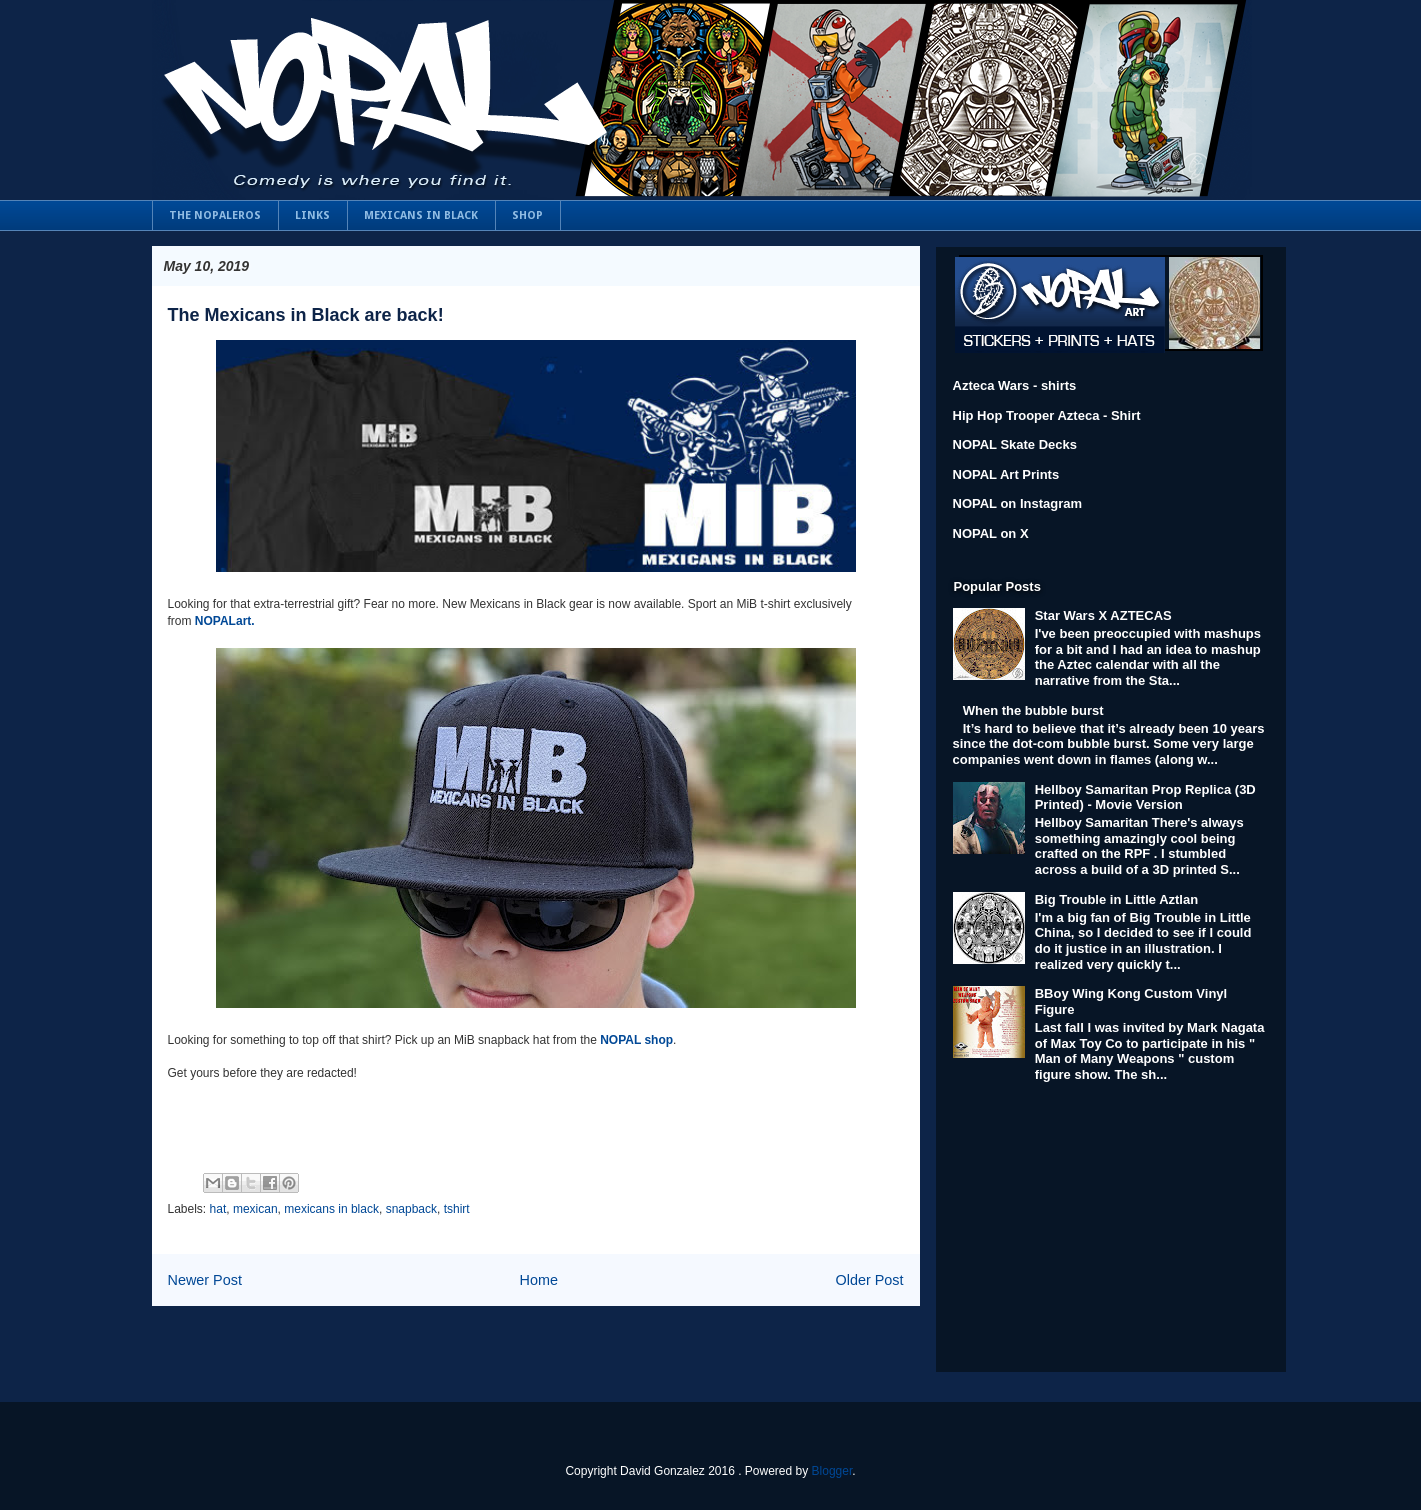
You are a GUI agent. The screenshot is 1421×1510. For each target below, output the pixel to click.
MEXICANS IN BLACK (421, 215)
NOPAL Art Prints (1006, 474)
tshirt (457, 1209)
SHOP (527, 215)
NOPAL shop (636, 1040)
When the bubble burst (1033, 710)
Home (539, 1280)
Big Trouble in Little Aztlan (1116, 899)
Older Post (870, 1280)
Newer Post (205, 1280)
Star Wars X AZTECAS (1103, 615)
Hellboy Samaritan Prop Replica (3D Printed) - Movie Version (1145, 797)
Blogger (832, 1471)
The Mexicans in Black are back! (306, 315)
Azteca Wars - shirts (1015, 385)
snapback (411, 1209)
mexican (255, 1209)
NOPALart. (225, 621)
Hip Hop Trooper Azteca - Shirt (1047, 415)
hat (218, 1209)
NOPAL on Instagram (1018, 503)
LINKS (312, 215)
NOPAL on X (991, 533)
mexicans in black (331, 1209)
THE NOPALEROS (215, 215)
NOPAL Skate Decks (1015, 444)
